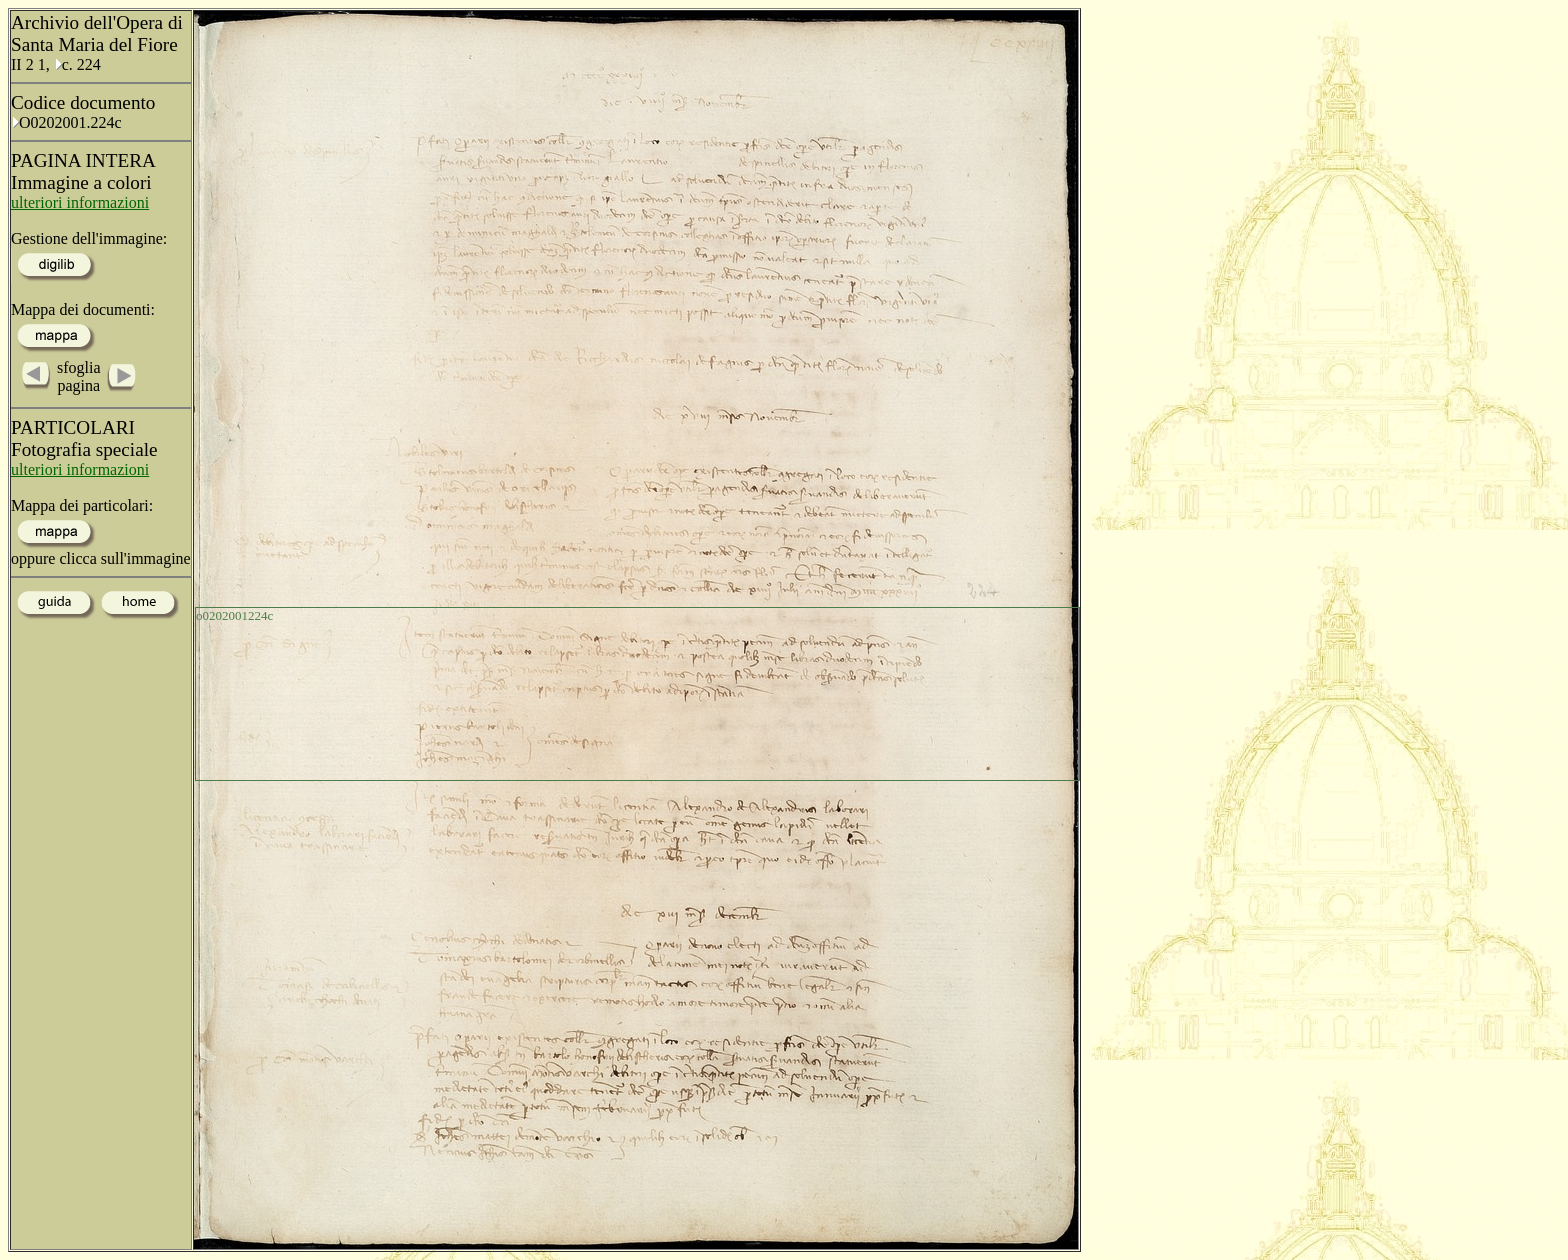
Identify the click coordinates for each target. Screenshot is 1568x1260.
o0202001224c (234, 615)
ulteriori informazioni (80, 202)
